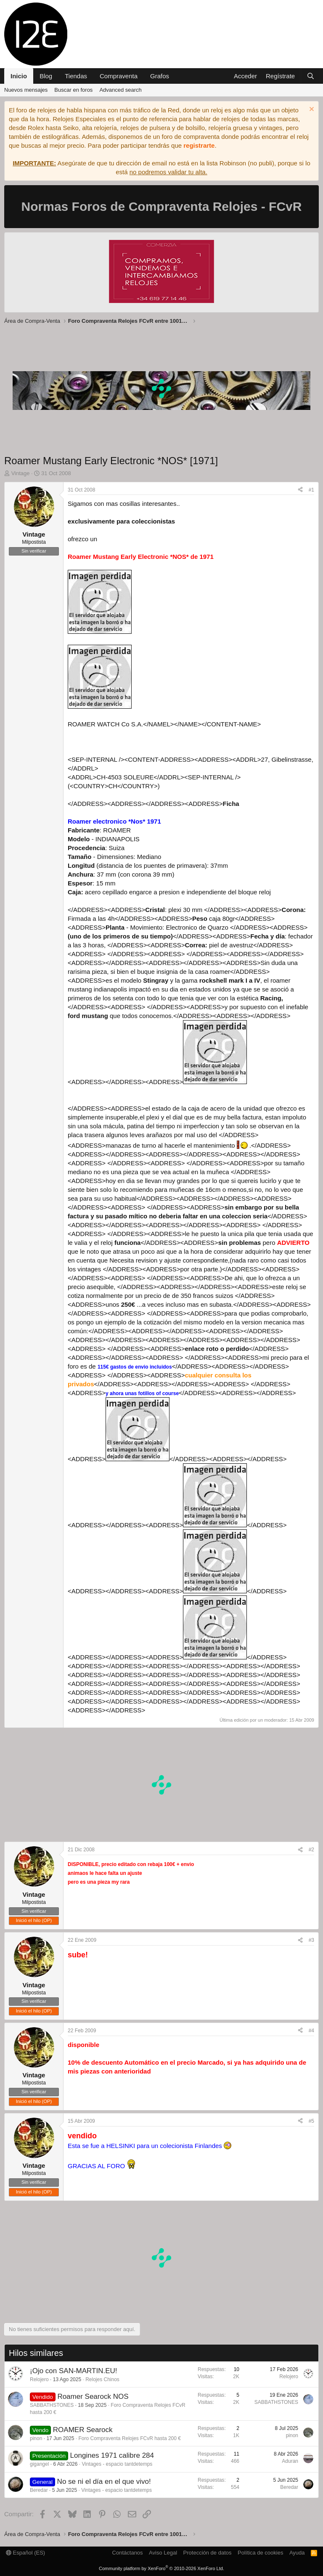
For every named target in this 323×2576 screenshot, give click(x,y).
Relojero (39, 2379)
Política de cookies (260, 2552)
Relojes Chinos (102, 2379)
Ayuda (297, 2552)
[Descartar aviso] (310, 110)
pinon (36, 2438)
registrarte (198, 145)
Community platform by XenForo (161, 2568)
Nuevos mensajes (26, 90)
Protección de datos (207, 2552)
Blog (46, 76)
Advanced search (120, 90)
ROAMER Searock (83, 2430)
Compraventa (119, 76)
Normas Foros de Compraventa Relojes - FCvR (161, 206)
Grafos (159, 76)
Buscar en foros (73, 90)
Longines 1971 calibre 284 (112, 2455)
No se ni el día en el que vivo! (104, 2482)
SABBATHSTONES (52, 2405)
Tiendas (76, 76)
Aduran (290, 2461)
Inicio (19, 76)
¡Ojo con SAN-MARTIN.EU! (73, 2371)
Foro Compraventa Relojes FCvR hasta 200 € (129, 2438)
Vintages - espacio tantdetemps (117, 2464)
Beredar (39, 2490)
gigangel (39, 2464)
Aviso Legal (163, 2552)
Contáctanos (127, 2552)
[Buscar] (310, 76)
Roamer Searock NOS (92, 2397)
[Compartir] (300, 490)
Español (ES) (25, 2552)
